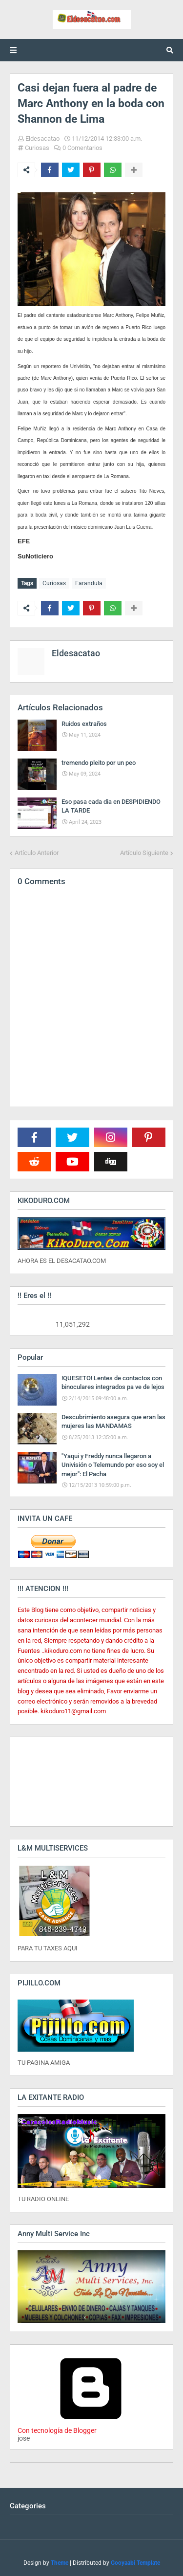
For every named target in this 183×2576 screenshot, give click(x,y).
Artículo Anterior (37, 852)
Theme (59, 2562)
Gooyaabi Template (135, 2562)
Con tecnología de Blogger (91, 2426)
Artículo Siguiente (144, 852)
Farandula (88, 583)
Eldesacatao (42, 138)
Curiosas (37, 147)
